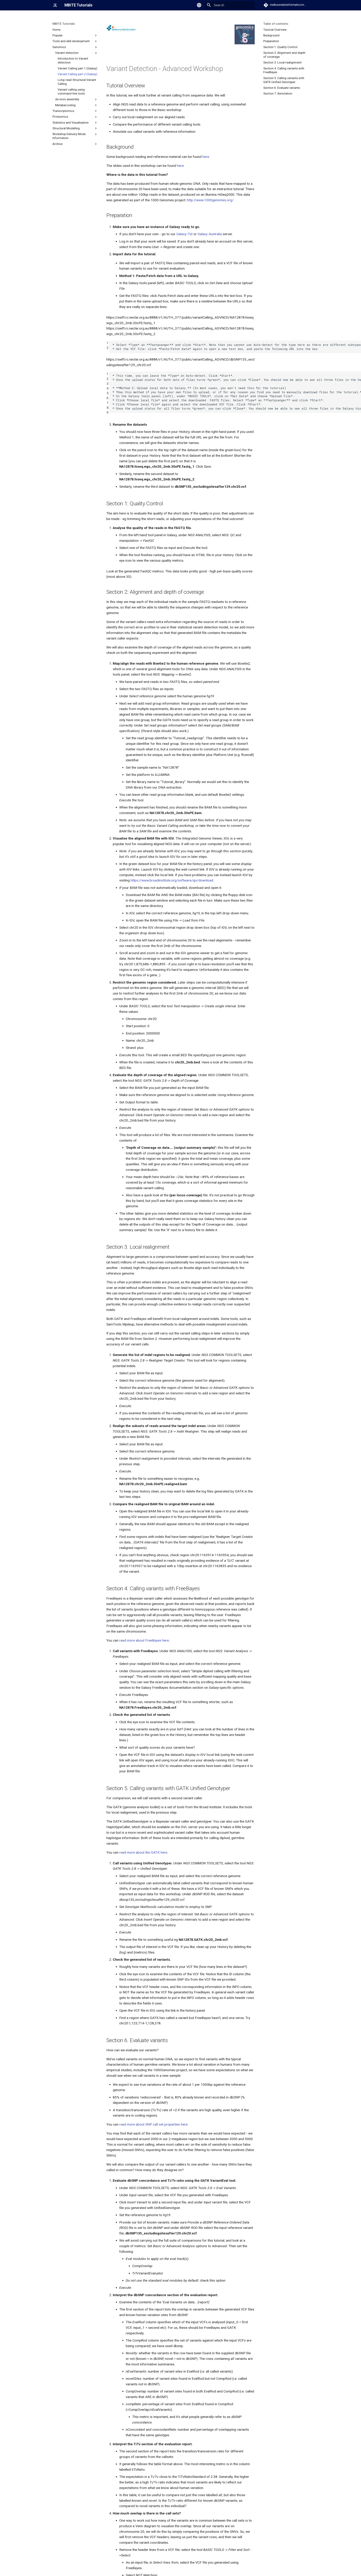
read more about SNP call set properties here (153, 2124)
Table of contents (275, 23)
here (205, 157)
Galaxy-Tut (184, 234)
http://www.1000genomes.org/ (210, 200)
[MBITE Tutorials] (55, 5)
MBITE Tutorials (63, 23)
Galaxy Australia (210, 234)
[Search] (230, 5)
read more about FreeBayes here (144, 1640)
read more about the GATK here (143, 1852)
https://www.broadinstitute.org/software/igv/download (172, 880)
